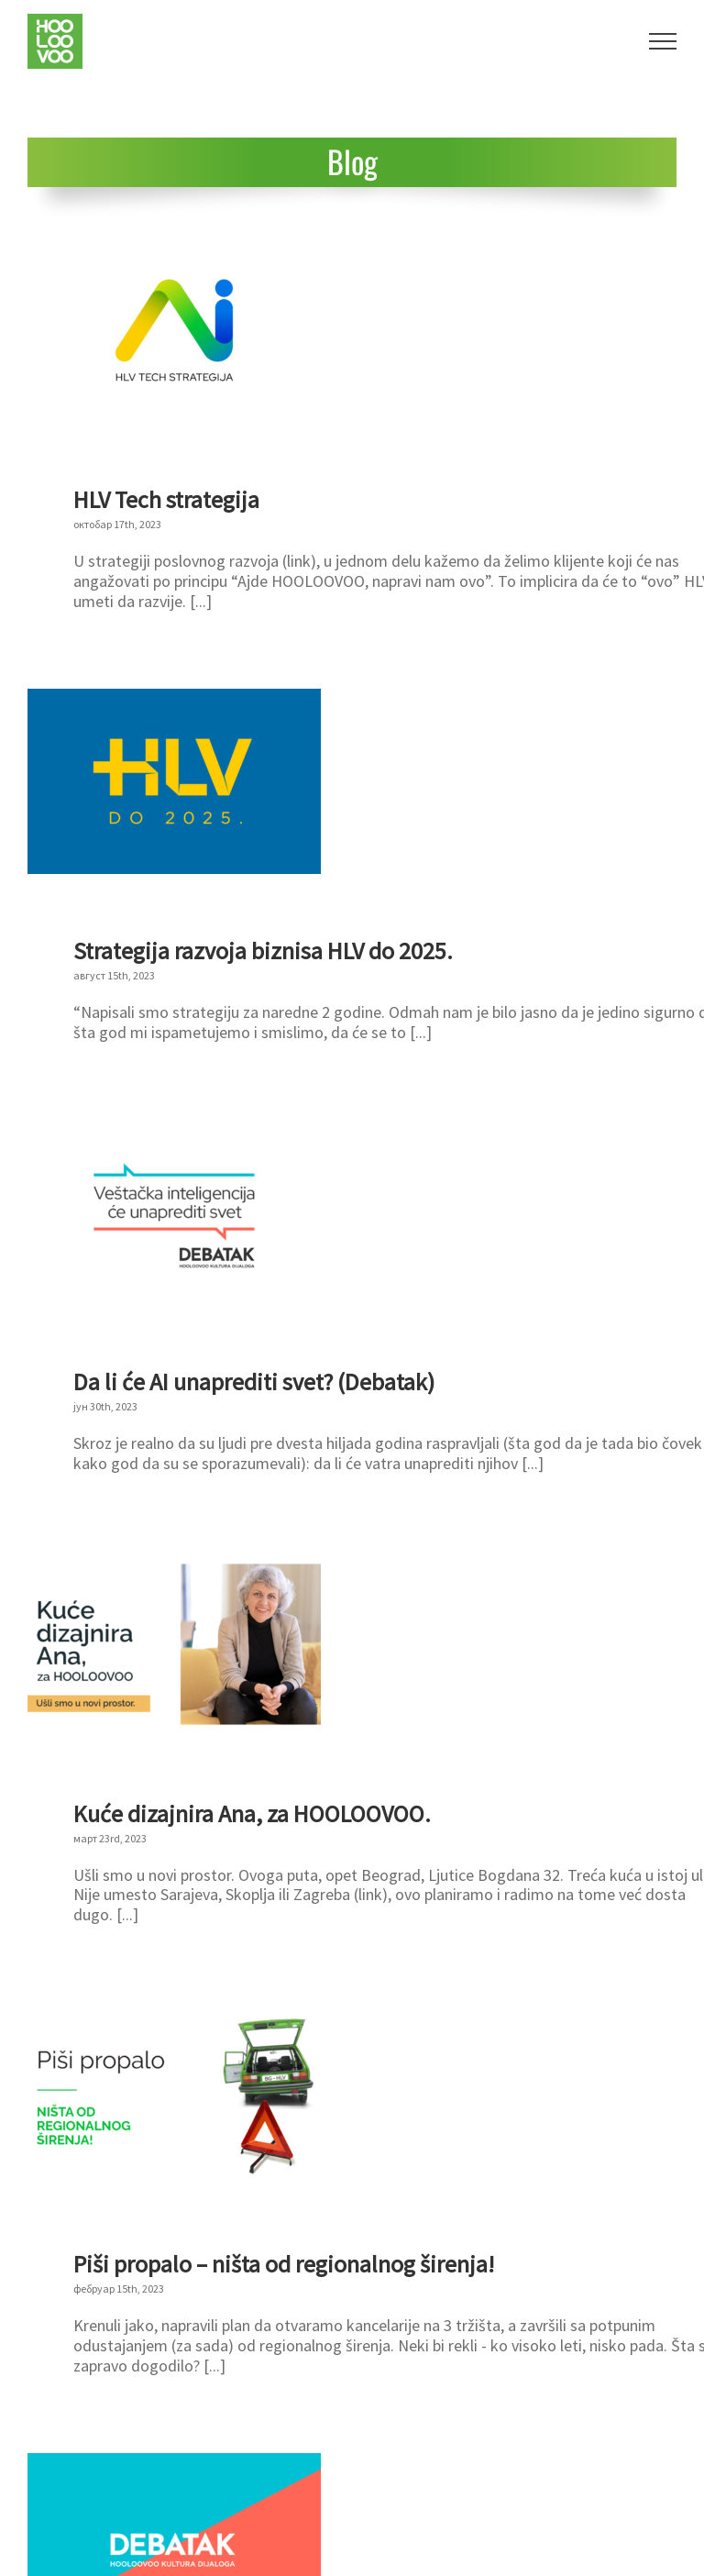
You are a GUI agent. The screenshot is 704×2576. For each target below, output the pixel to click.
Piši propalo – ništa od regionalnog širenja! (283, 2264)
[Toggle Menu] (663, 41)
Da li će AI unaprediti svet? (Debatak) (253, 1381)
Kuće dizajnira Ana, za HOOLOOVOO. (252, 1813)
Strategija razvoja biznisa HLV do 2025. (263, 950)
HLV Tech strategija (166, 499)
